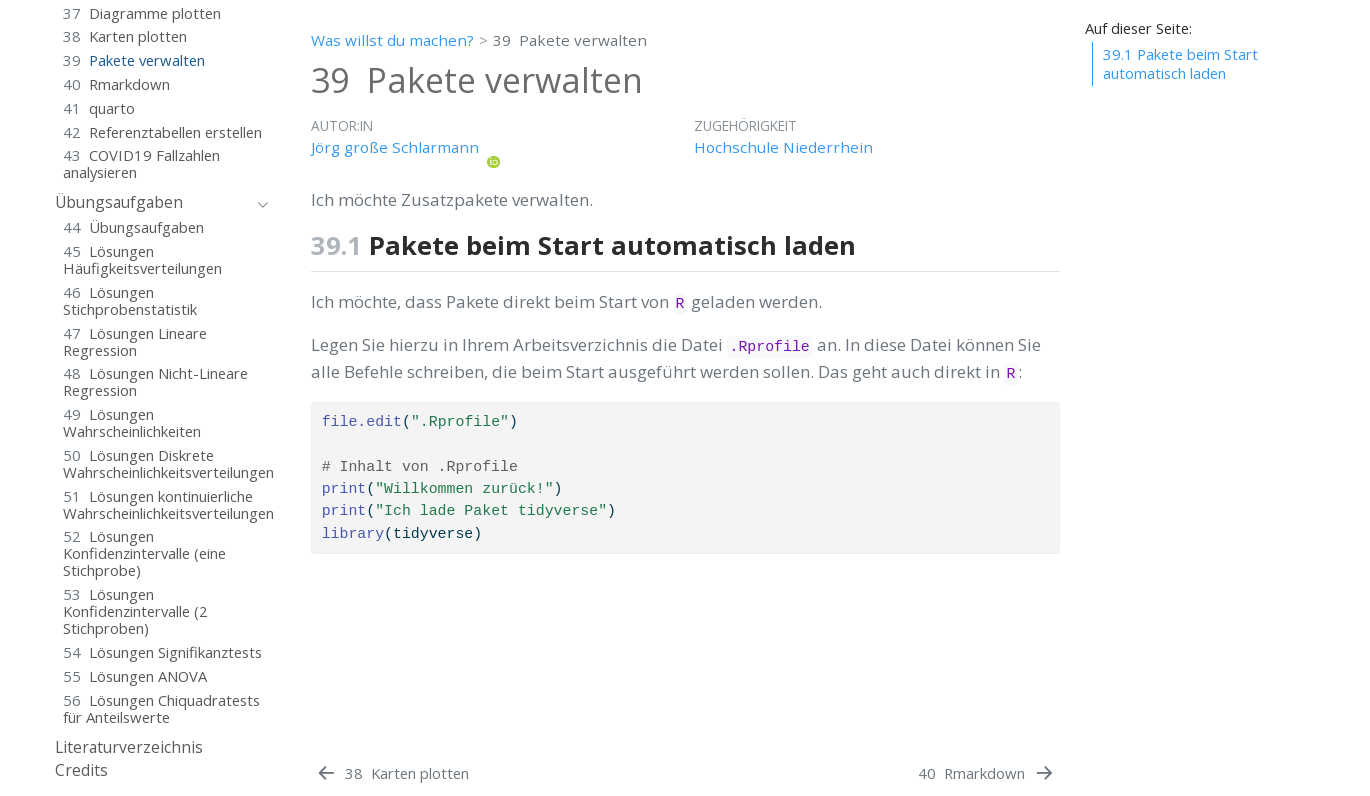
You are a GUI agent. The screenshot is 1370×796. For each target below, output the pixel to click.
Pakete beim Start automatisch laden (1180, 63)
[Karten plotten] (392, 773)
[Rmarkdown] (986, 773)
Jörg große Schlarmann (395, 147)
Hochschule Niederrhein (783, 147)
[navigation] (151, 203)
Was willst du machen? (392, 40)
